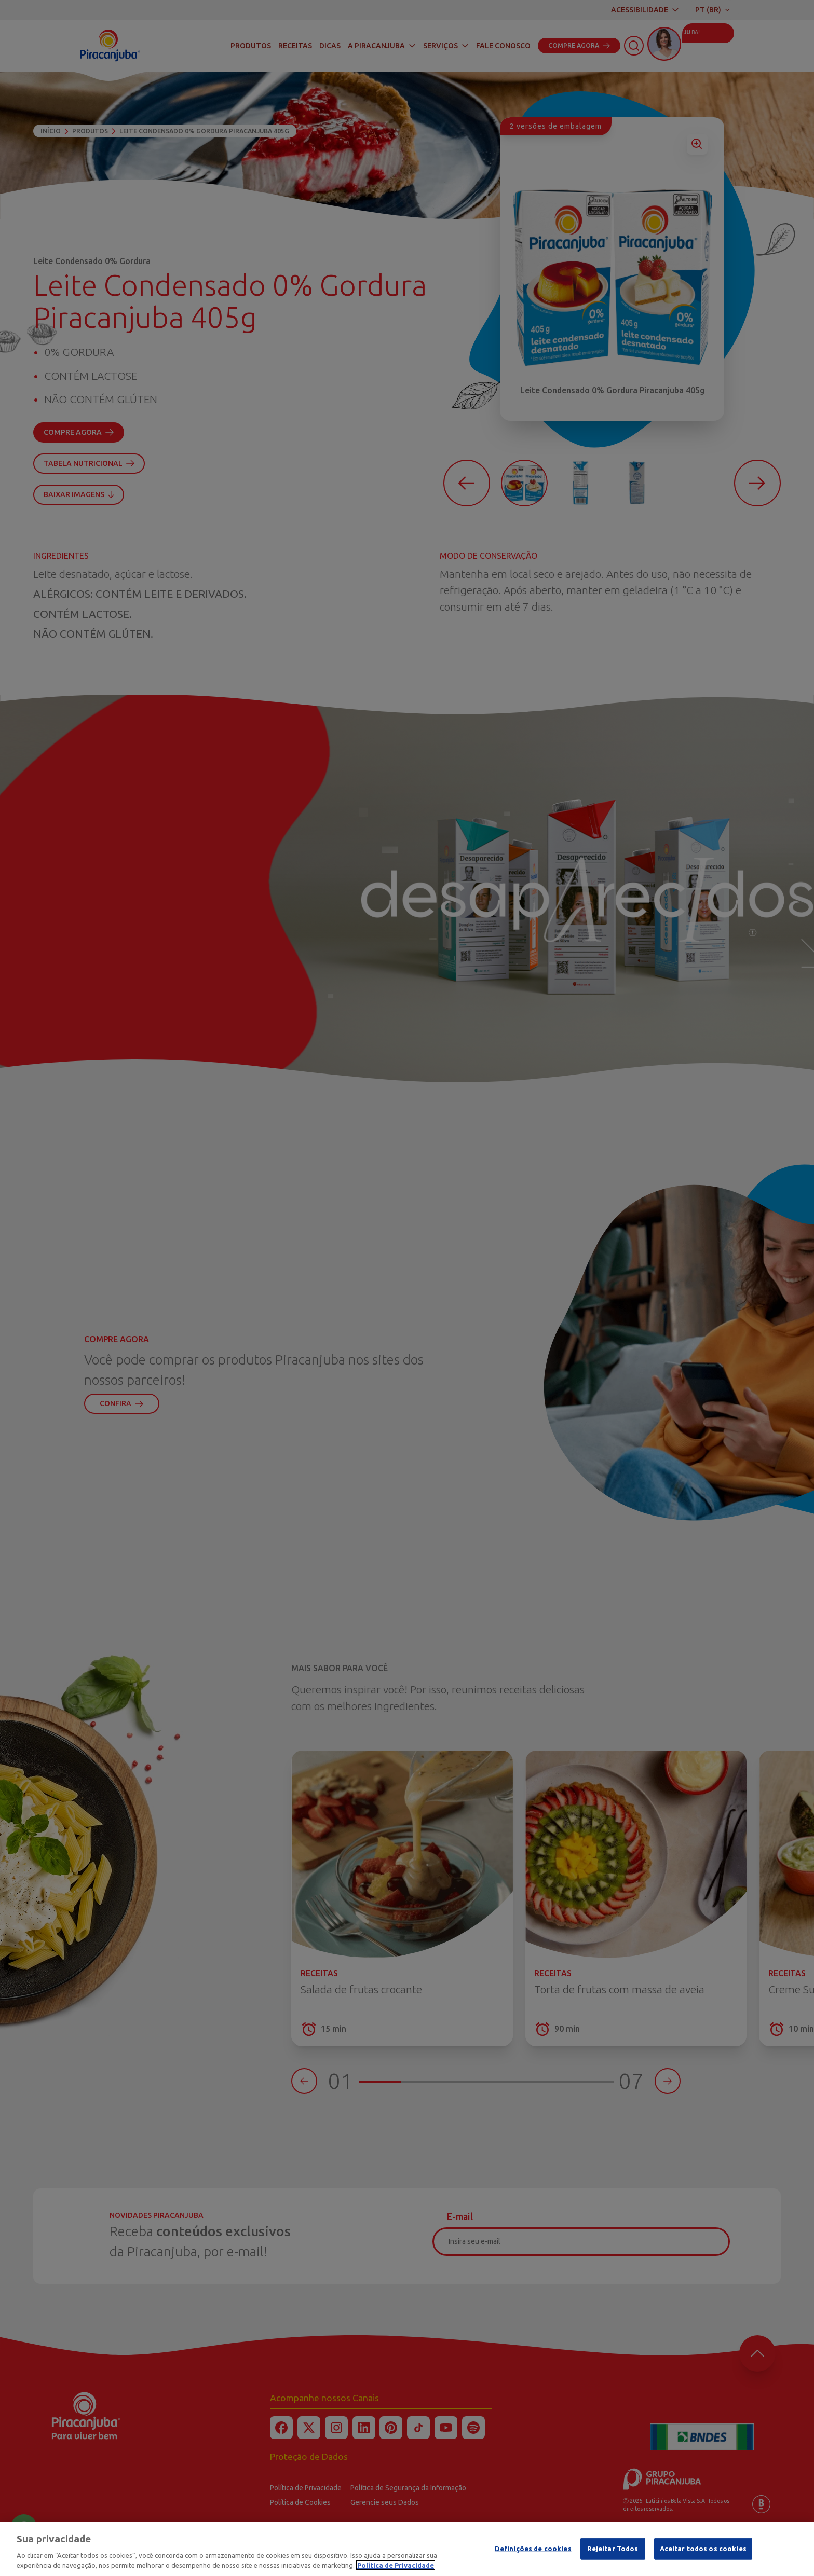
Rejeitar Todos (613, 2548)
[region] (407, 2549)
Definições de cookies (533, 2548)
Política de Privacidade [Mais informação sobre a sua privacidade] (395, 2565)
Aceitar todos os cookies (703, 2548)
